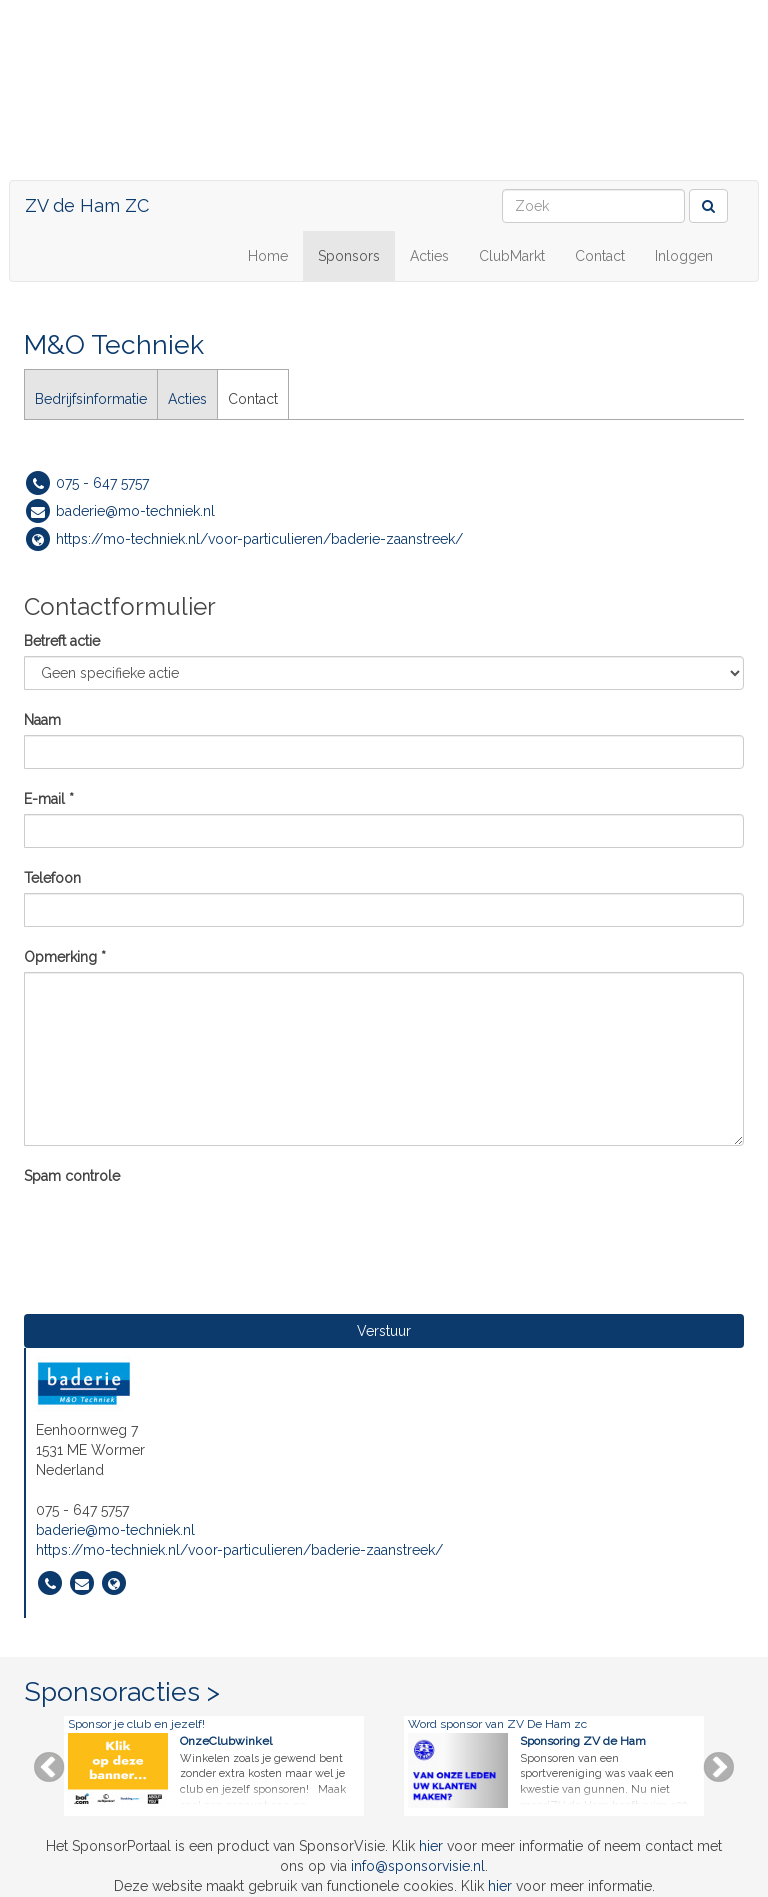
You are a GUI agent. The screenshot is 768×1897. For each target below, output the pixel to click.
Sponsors (349, 256)
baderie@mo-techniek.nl (135, 511)
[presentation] (176, 1230)
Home (268, 256)
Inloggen (684, 256)
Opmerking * (65, 957)
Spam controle (72, 1176)
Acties (429, 256)
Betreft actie (62, 641)
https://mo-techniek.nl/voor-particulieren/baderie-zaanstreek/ (259, 539)
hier (431, 1846)
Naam (42, 720)
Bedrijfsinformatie (91, 399)
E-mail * (49, 799)
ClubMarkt (512, 256)
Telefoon (52, 878)
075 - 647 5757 (102, 483)
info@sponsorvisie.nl (418, 1866)
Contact (600, 256)
